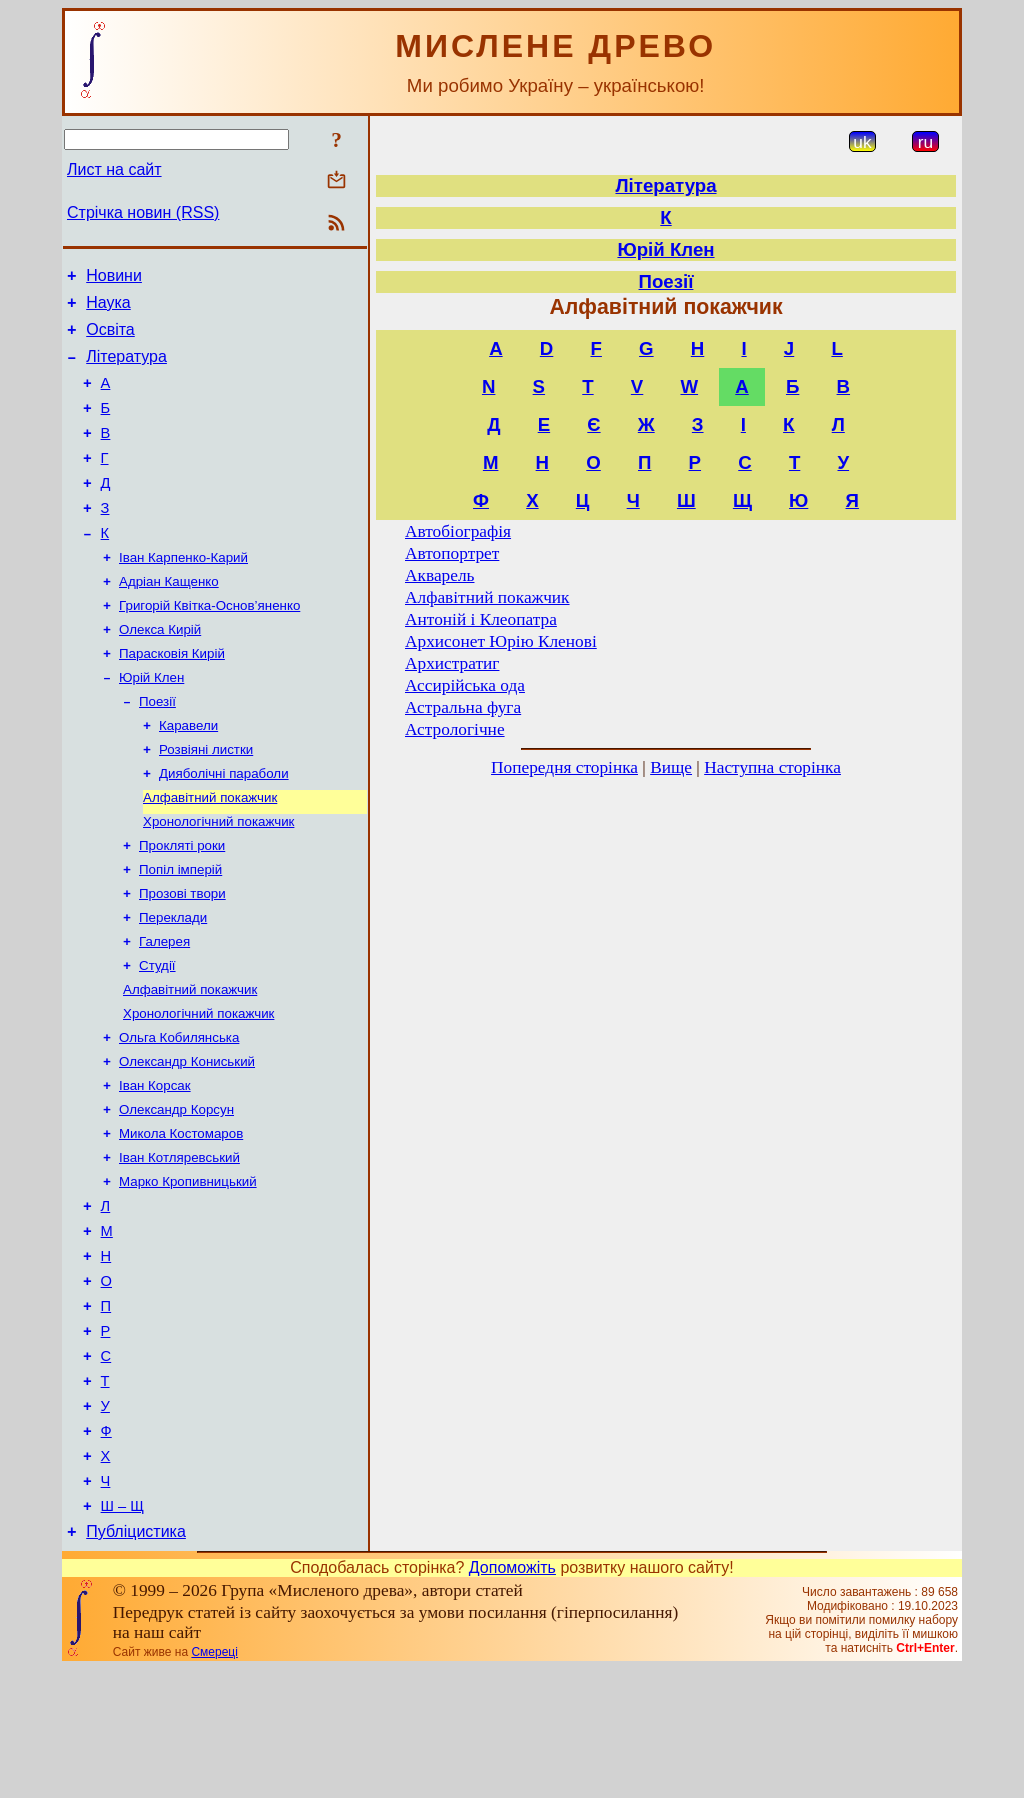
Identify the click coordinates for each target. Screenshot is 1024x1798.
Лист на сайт (114, 169)
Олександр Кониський (187, 1138)
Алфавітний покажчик (210, 852)
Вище (671, 767)
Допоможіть (512, 1696)
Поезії (157, 748)
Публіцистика (136, 1660)
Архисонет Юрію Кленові (501, 641)
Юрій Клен (151, 722)
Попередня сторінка (564, 767)
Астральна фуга (463, 707)
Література (126, 368)
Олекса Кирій (160, 670)
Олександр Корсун (176, 1190)
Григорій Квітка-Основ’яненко (209, 644)
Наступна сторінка (772, 767)
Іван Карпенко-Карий (183, 592)
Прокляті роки (182, 904)
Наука (108, 308)
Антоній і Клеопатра (481, 619)
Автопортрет (452, 553)
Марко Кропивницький (188, 1268)
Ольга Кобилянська (179, 1112)
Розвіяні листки (206, 800)
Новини (114, 278)
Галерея (164, 1008)
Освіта (110, 338)
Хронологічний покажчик (218, 878)
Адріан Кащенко (169, 618)
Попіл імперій (180, 930)
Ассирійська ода (465, 685)
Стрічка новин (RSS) (143, 212)
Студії (157, 1034)
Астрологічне (455, 729)
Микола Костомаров (181, 1216)
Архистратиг (452, 663)
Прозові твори (182, 956)
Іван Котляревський (179, 1242)
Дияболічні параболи (224, 826)
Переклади (173, 982)
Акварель (439, 575)
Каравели (188, 774)
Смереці (214, 1781)
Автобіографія (458, 531)
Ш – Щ (122, 1632)
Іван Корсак (155, 1164)
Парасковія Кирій (172, 696)
